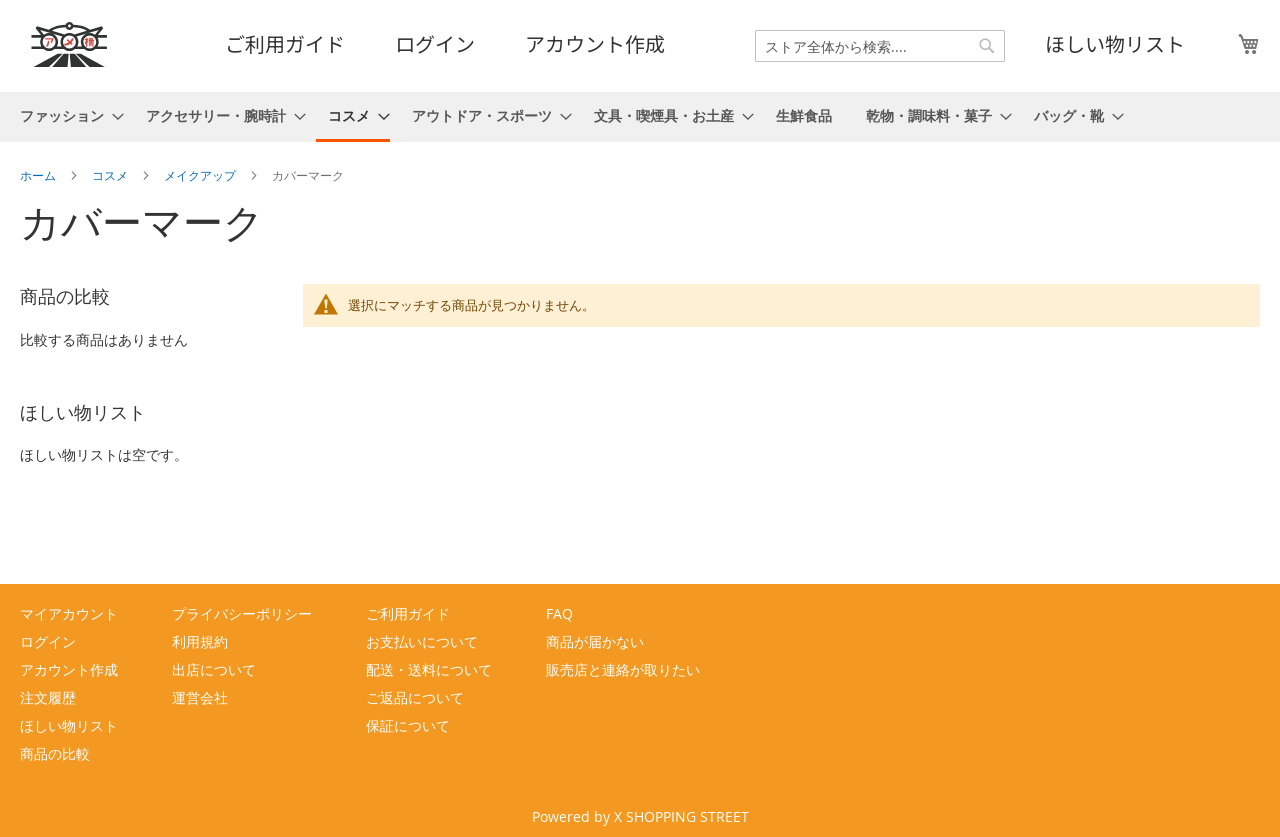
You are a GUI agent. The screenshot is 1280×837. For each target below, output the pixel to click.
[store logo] (70, 44)
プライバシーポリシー (242, 613)
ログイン (435, 43)
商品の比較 (55, 753)
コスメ (111, 175)
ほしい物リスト (1115, 43)
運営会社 (200, 697)
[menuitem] (66, 115)
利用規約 (200, 641)
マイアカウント (69, 613)
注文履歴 (48, 697)
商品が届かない (595, 641)
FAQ (559, 613)
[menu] (640, 117)
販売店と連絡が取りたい (623, 669)
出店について (214, 669)
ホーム (39, 175)
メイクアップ (201, 175)
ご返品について (415, 697)
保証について (408, 725)
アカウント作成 (595, 43)
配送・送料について (429, 669)
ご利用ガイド (285, 43)
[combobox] (880, 46)
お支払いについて (422, 641)
